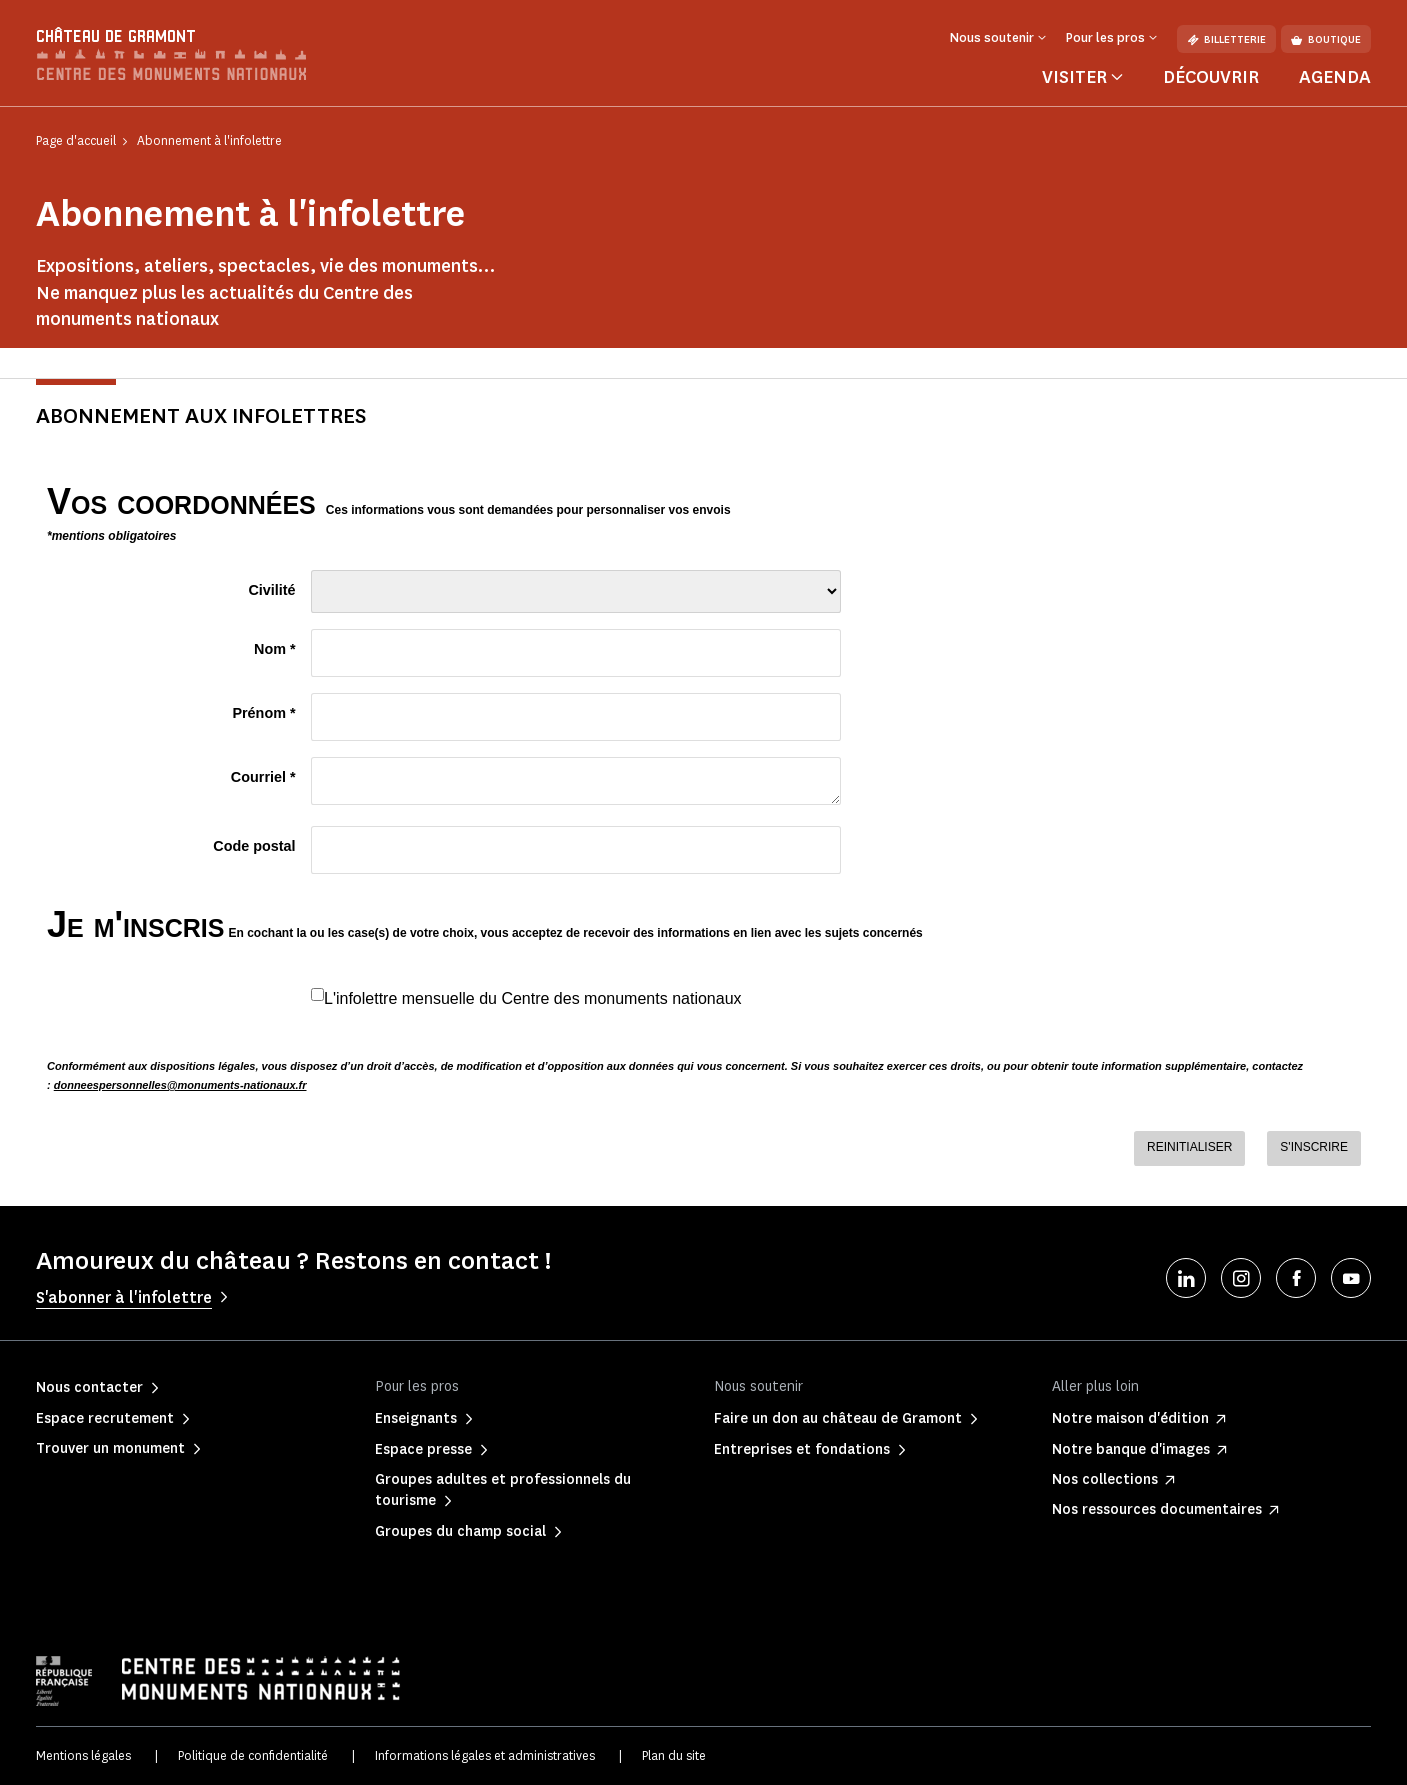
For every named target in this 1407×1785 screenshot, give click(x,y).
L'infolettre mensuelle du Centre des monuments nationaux (533, 998)
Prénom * (263, 713)
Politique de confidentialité (253, 1755)
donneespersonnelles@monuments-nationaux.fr (180, 1085)
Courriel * (263, 777)
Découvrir (1211, 77)
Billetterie (1226, 39)
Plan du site (674, 1755)
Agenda (1335, 77)
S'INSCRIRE (1314, 1147)
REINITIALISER (1189, 1147)
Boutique (1326, 39)
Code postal (254, 846)
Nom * (275, 649)
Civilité (271, 590)
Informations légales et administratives (485, 1755)
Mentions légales (83, 1755)
